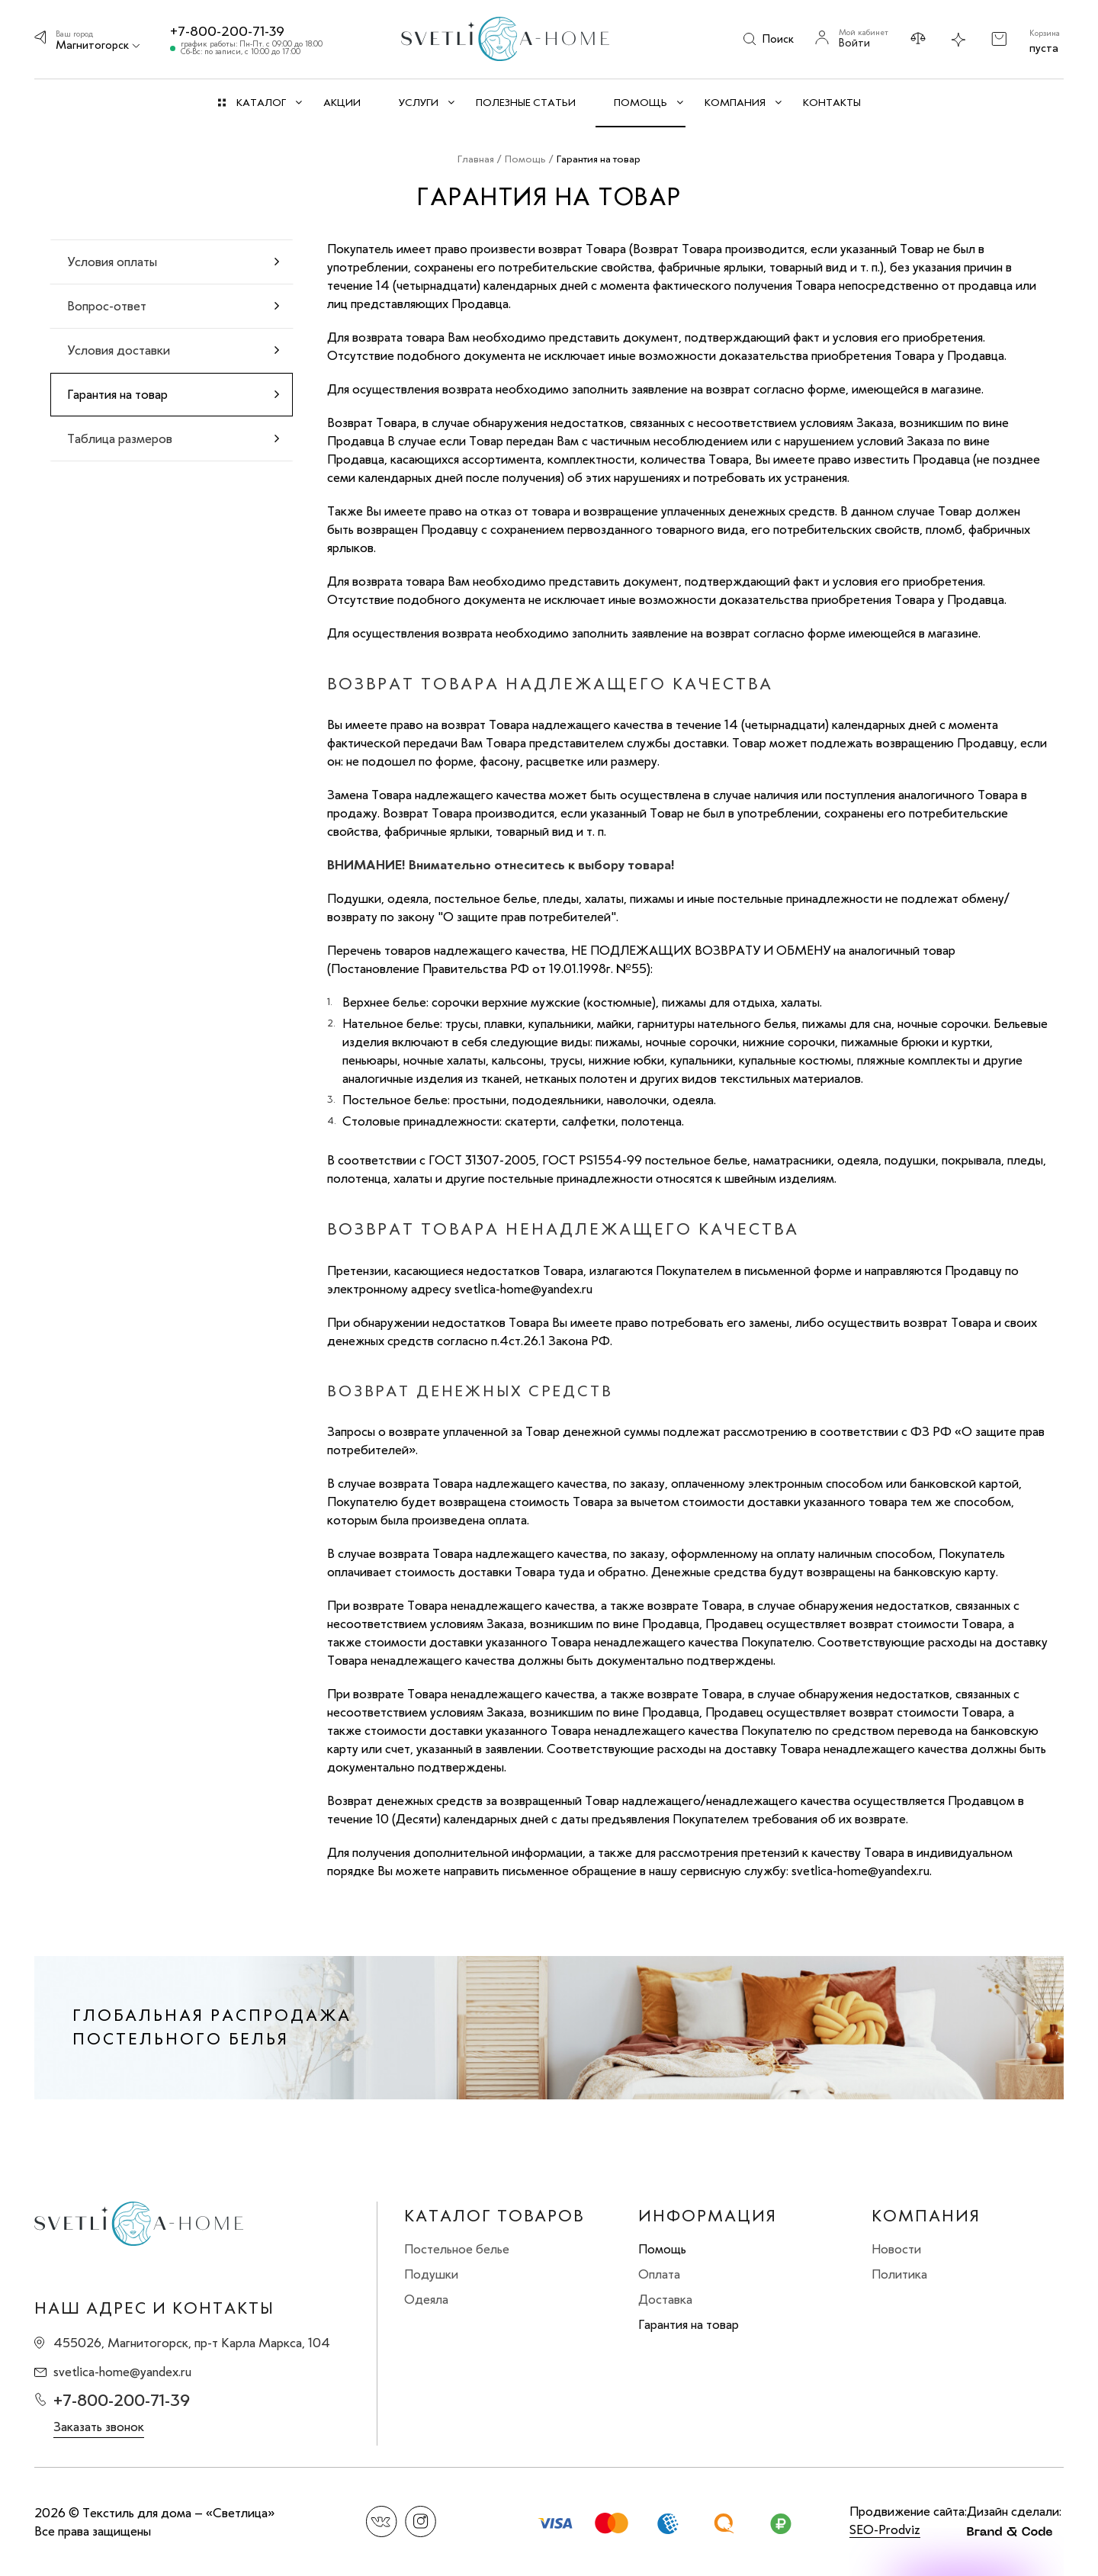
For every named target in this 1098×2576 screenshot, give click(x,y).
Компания (926, 2216)
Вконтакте (381, 2521)
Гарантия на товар (688, 2324)
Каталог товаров (494, 2216)
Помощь (662, 2248)
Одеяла (426, 2299)
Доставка (665, 2299)
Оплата (659, 2274)
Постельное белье (456, 2248)
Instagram (420, 2521)
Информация (707, 2216)
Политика (899, 2274)
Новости (896, 2248)
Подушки (431, 2274)
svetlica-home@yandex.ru (122, 2371)
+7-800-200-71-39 (227, 31)
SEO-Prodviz (884, 2529)
